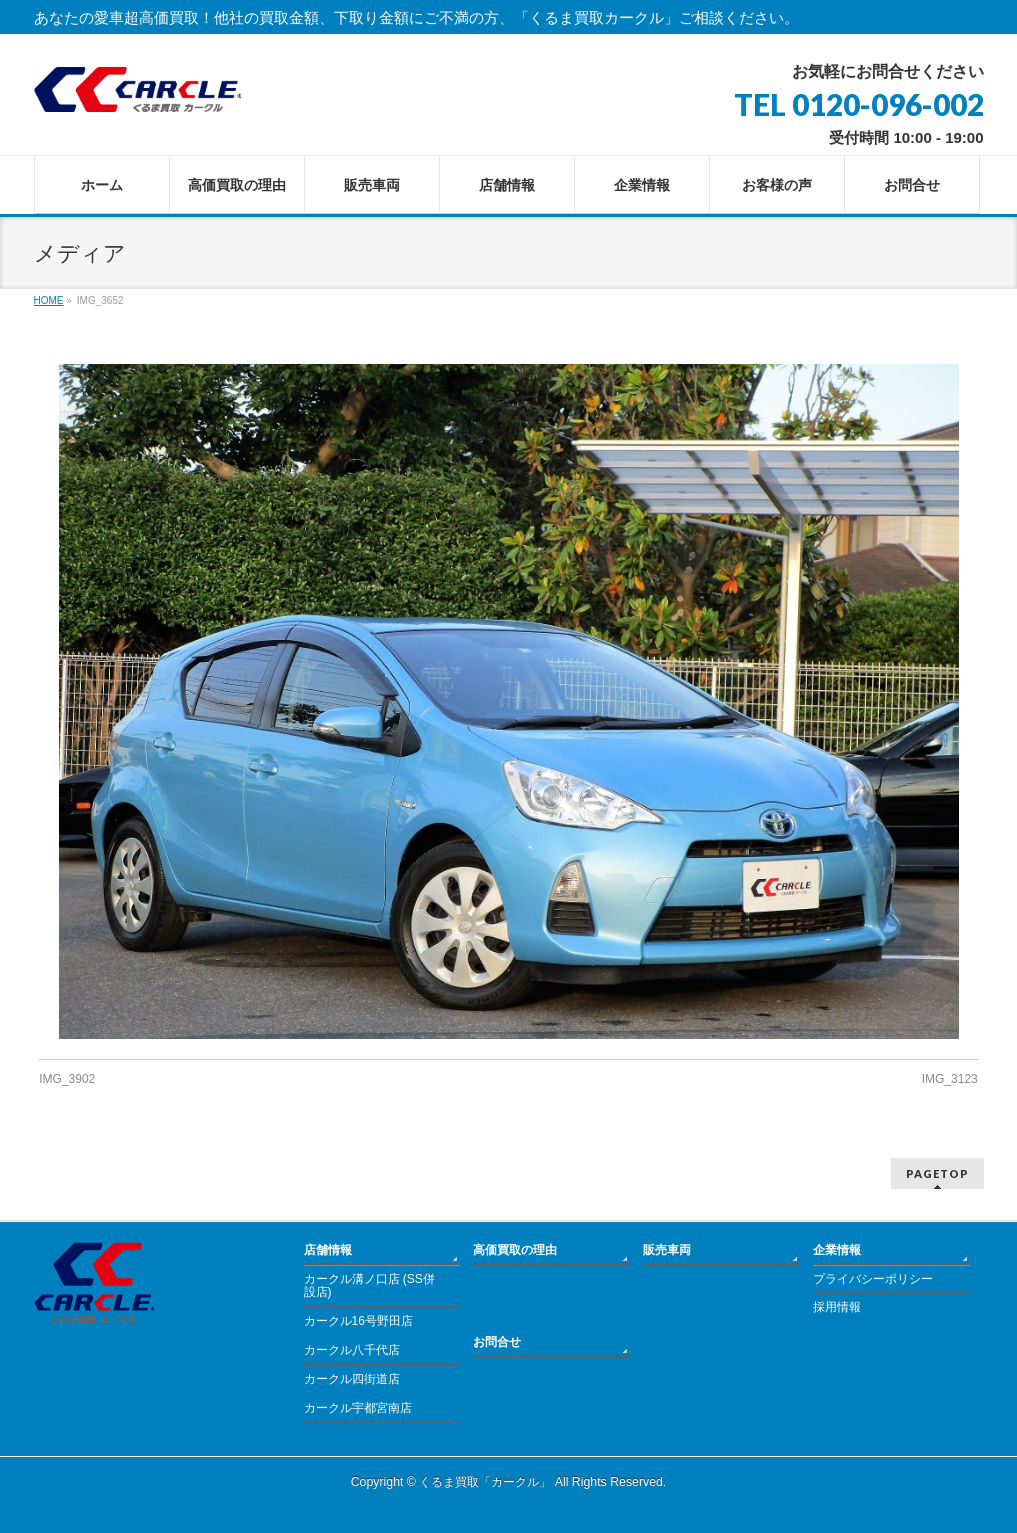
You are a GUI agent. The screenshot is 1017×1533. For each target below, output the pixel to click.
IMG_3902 (67, 1079)
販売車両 (667, 1250)
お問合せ (497, 1342)
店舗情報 (328, 1250)
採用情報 (837, 1307)
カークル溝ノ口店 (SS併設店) (369, 1286)
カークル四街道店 (352, 1379)
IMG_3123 (950, 1079)
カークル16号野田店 (358, 1321)
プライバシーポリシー (873, 1279)
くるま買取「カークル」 (485, 1482)
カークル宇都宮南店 (358, 1408)
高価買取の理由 (515, 1250)
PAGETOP (937, 1173)
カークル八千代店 (352, 1350)
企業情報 (837, 1250)
